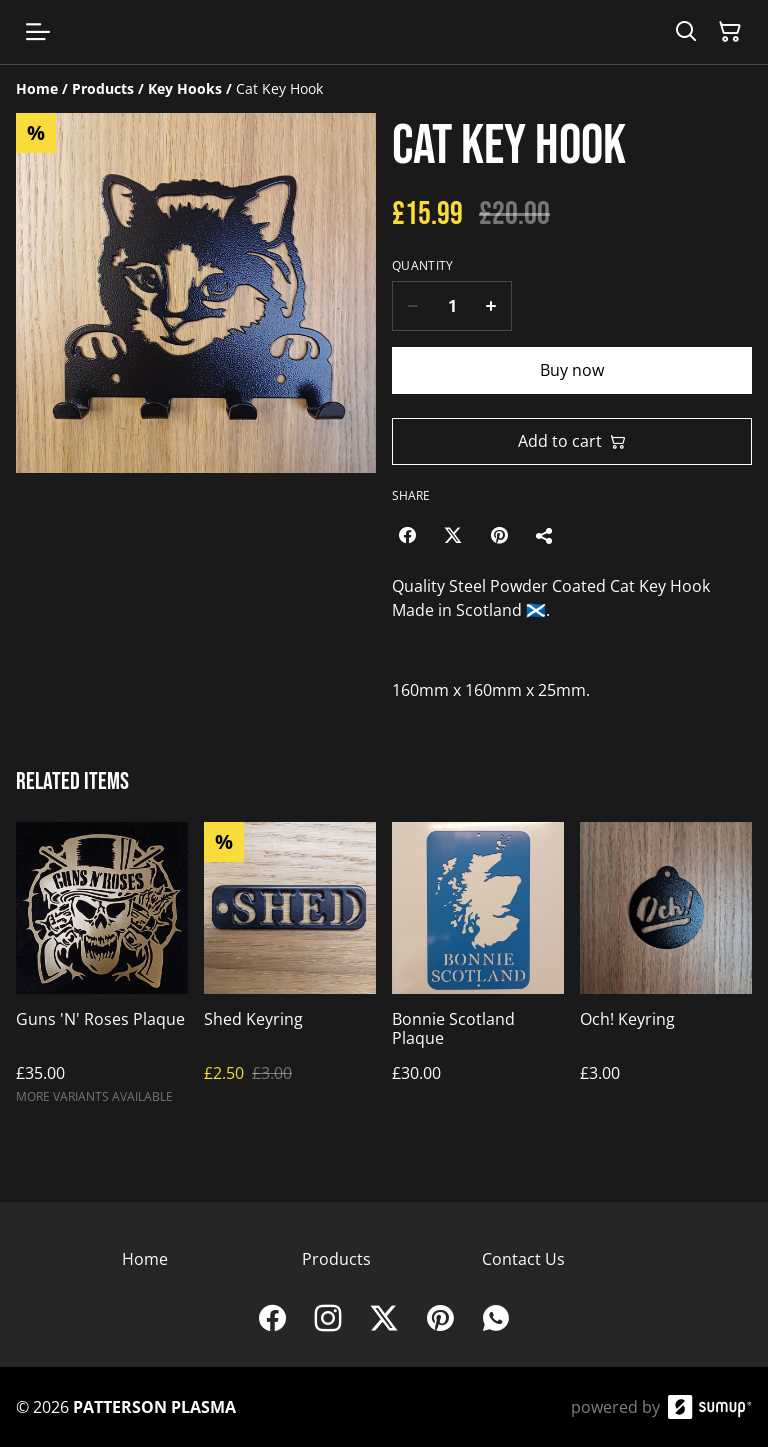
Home (145, 1259)
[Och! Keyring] (666, 972)
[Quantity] (452, 306)
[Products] (103, 88)
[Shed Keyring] (290, 972)
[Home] (37, 88)
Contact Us (523, 1259)
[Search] (686, 32)
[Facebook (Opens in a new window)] (407, 535)
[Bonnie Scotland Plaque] (478, 972)
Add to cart (572, 441)
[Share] (545, 535)
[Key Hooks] (185, 88)
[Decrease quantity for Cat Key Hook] (412, 306)
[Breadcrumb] (384, 89)
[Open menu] (38, 32)
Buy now (572, 370)
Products (336, 1259)
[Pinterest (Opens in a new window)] (499, 535)
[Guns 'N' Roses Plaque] (102, 972)
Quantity (422, 266)
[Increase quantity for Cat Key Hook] (491, 306)
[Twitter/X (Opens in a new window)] (453, 535)
